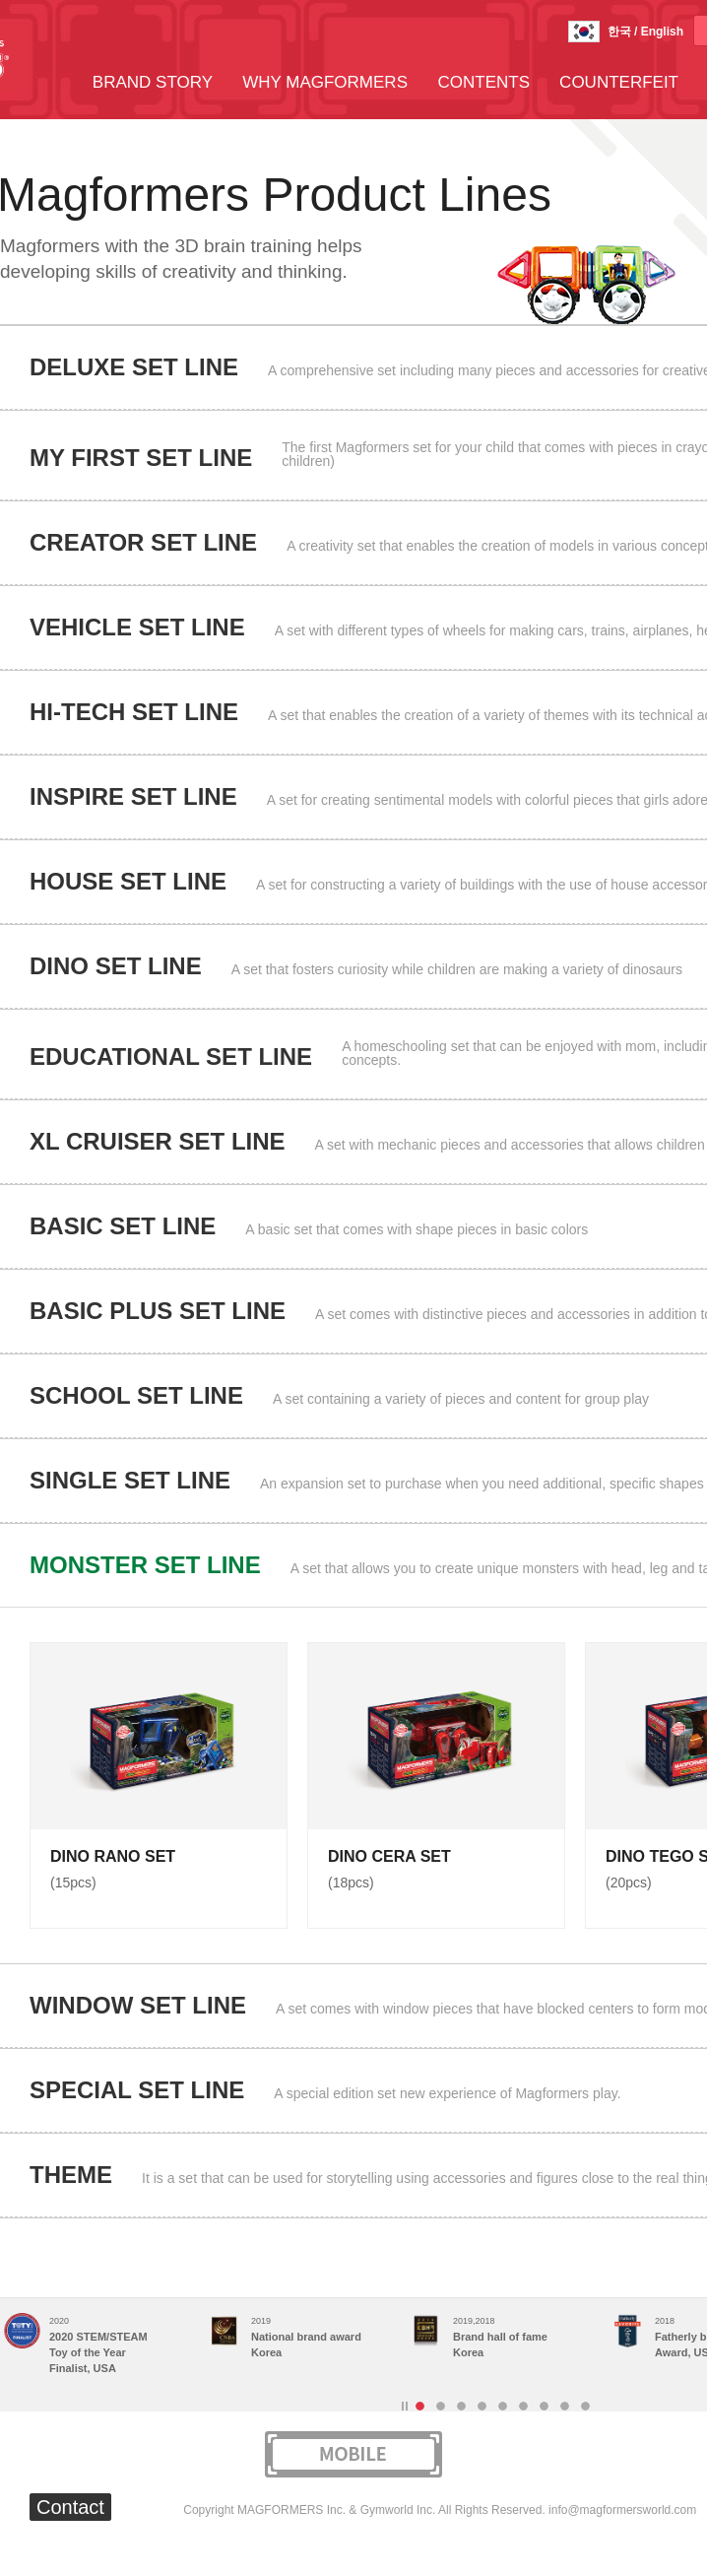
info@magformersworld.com (622, 2510)
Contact (70, 2507)
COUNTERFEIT (618, 82)
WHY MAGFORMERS (325, 82)
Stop (405, 2406)
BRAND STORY (153, 82)
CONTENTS (484, 82)
